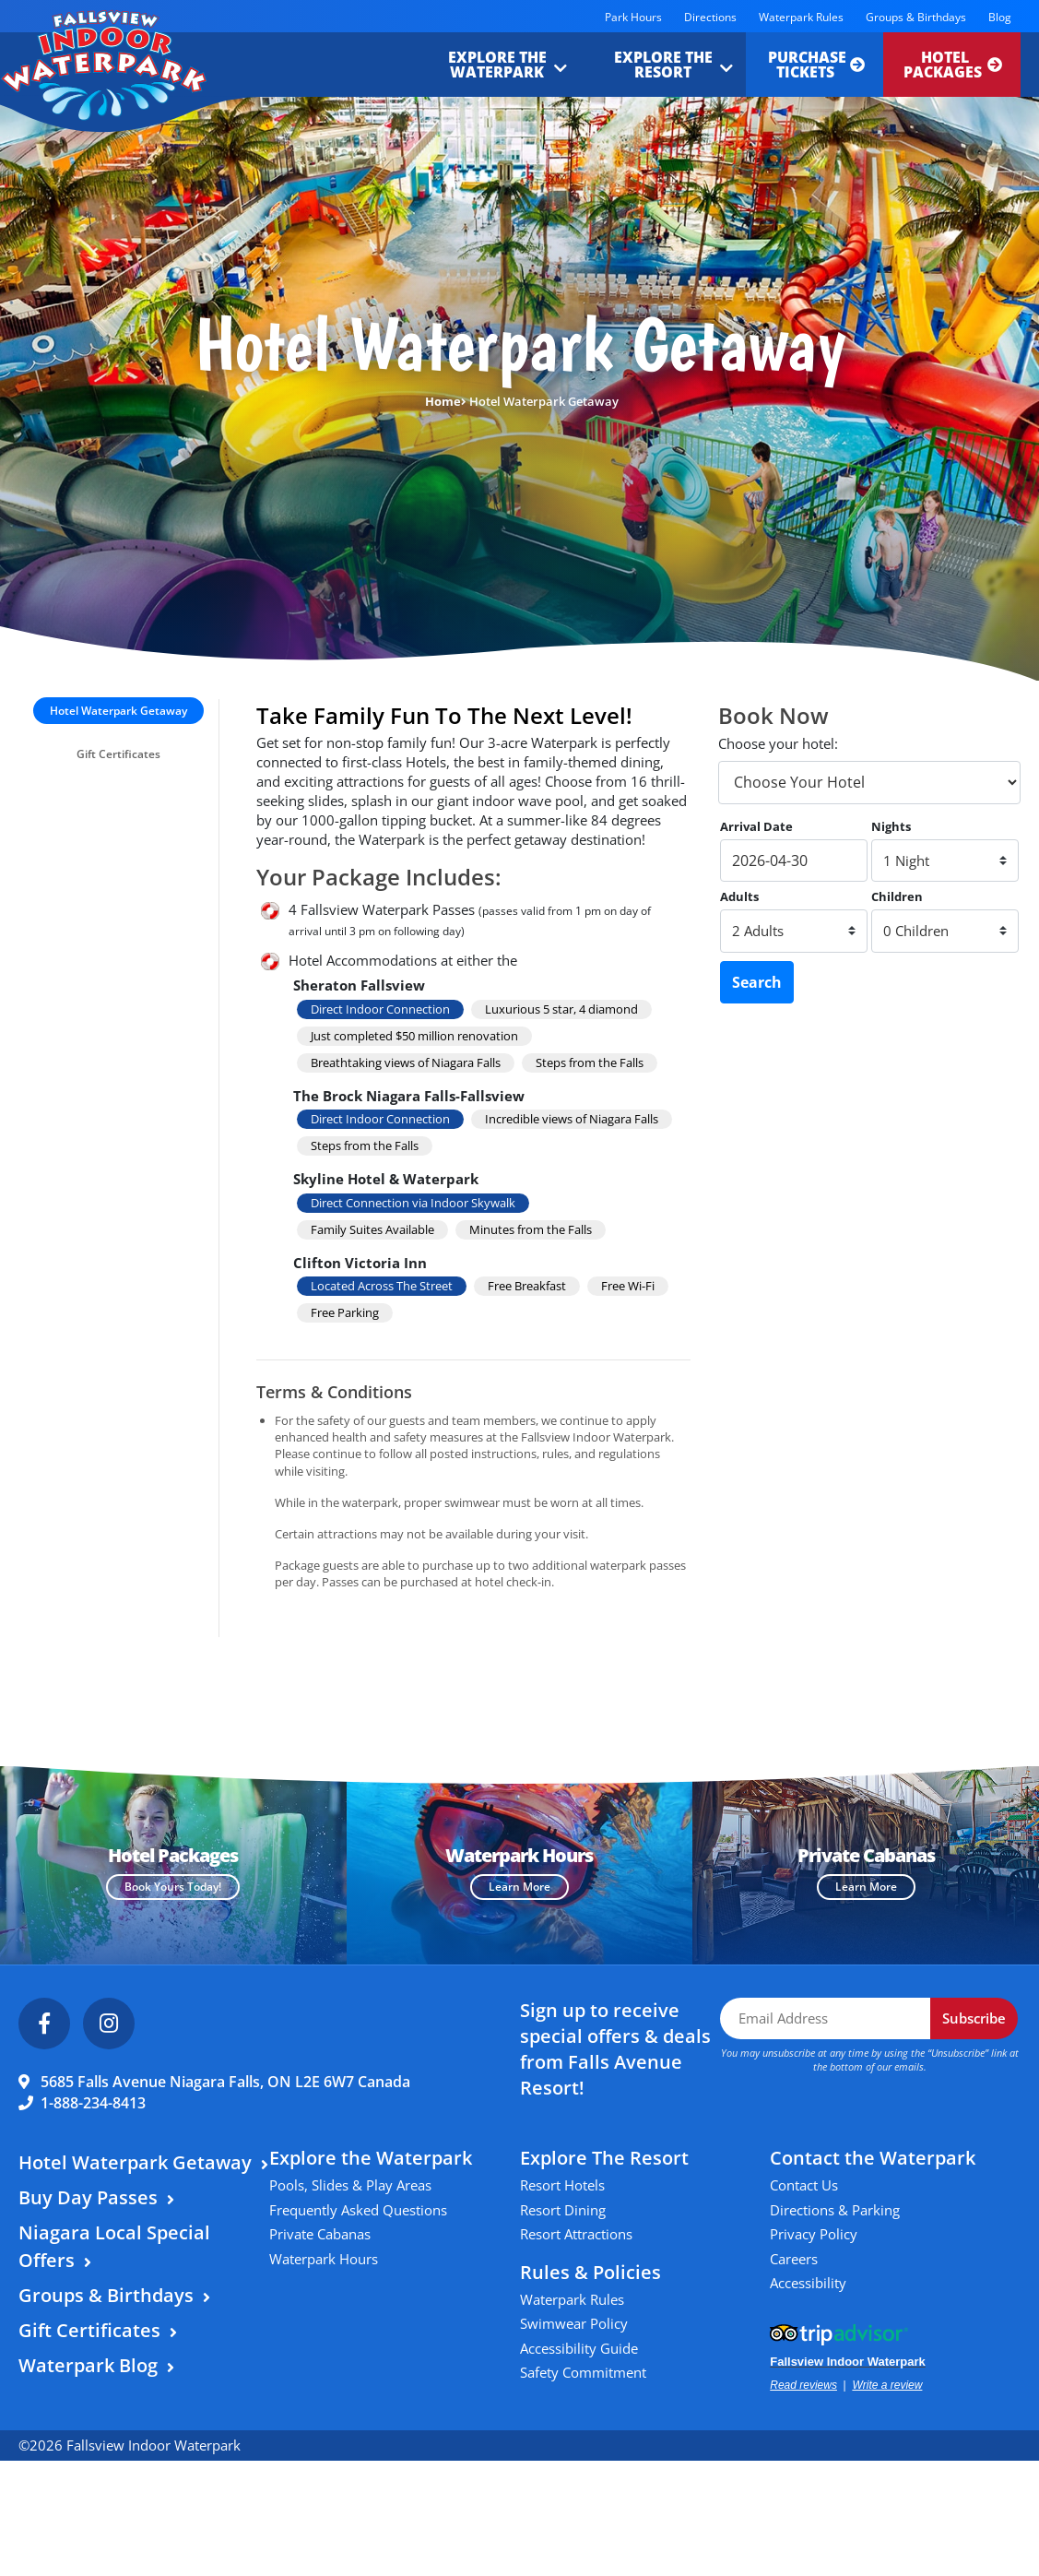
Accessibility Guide (579, 2348)
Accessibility (808, 2282)
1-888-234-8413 (93, 2103)
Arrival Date (756, 826)
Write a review (887, 2385)
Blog (999, 17)
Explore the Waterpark (492, 64)
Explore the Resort (658, 64)
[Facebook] (44, 2023)
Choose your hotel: (778, 743)
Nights (891, 826)
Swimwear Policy (574, 2323)
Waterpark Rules (801, 17)
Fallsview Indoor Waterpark (848, 2361)
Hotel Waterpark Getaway (118, 710)
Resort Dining (563, 2210)
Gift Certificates (118, 754)
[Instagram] (109, 2023)
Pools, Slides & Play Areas (350, 2185)
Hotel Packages (952, 64)
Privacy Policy (813, 2234)
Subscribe (974, 2018)
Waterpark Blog (88, 2365)
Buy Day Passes (88, 2197)
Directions (710, 17)
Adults (739, 896)
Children (897, 896)
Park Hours (633, 17)
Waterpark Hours (323, 2259)
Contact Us (804, 2185)
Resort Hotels (562, 2185)
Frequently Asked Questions (358, 2210)
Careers (794, 2259)
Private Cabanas (320, 2234)
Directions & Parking (835, 2210)
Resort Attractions (576, 2234)
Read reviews (803, 2385)
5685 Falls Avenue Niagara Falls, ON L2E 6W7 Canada (225, 2081)
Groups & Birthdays (916, 17)
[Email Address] (825, 2018)
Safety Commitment (583, 2372)
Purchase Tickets (814, 64)
